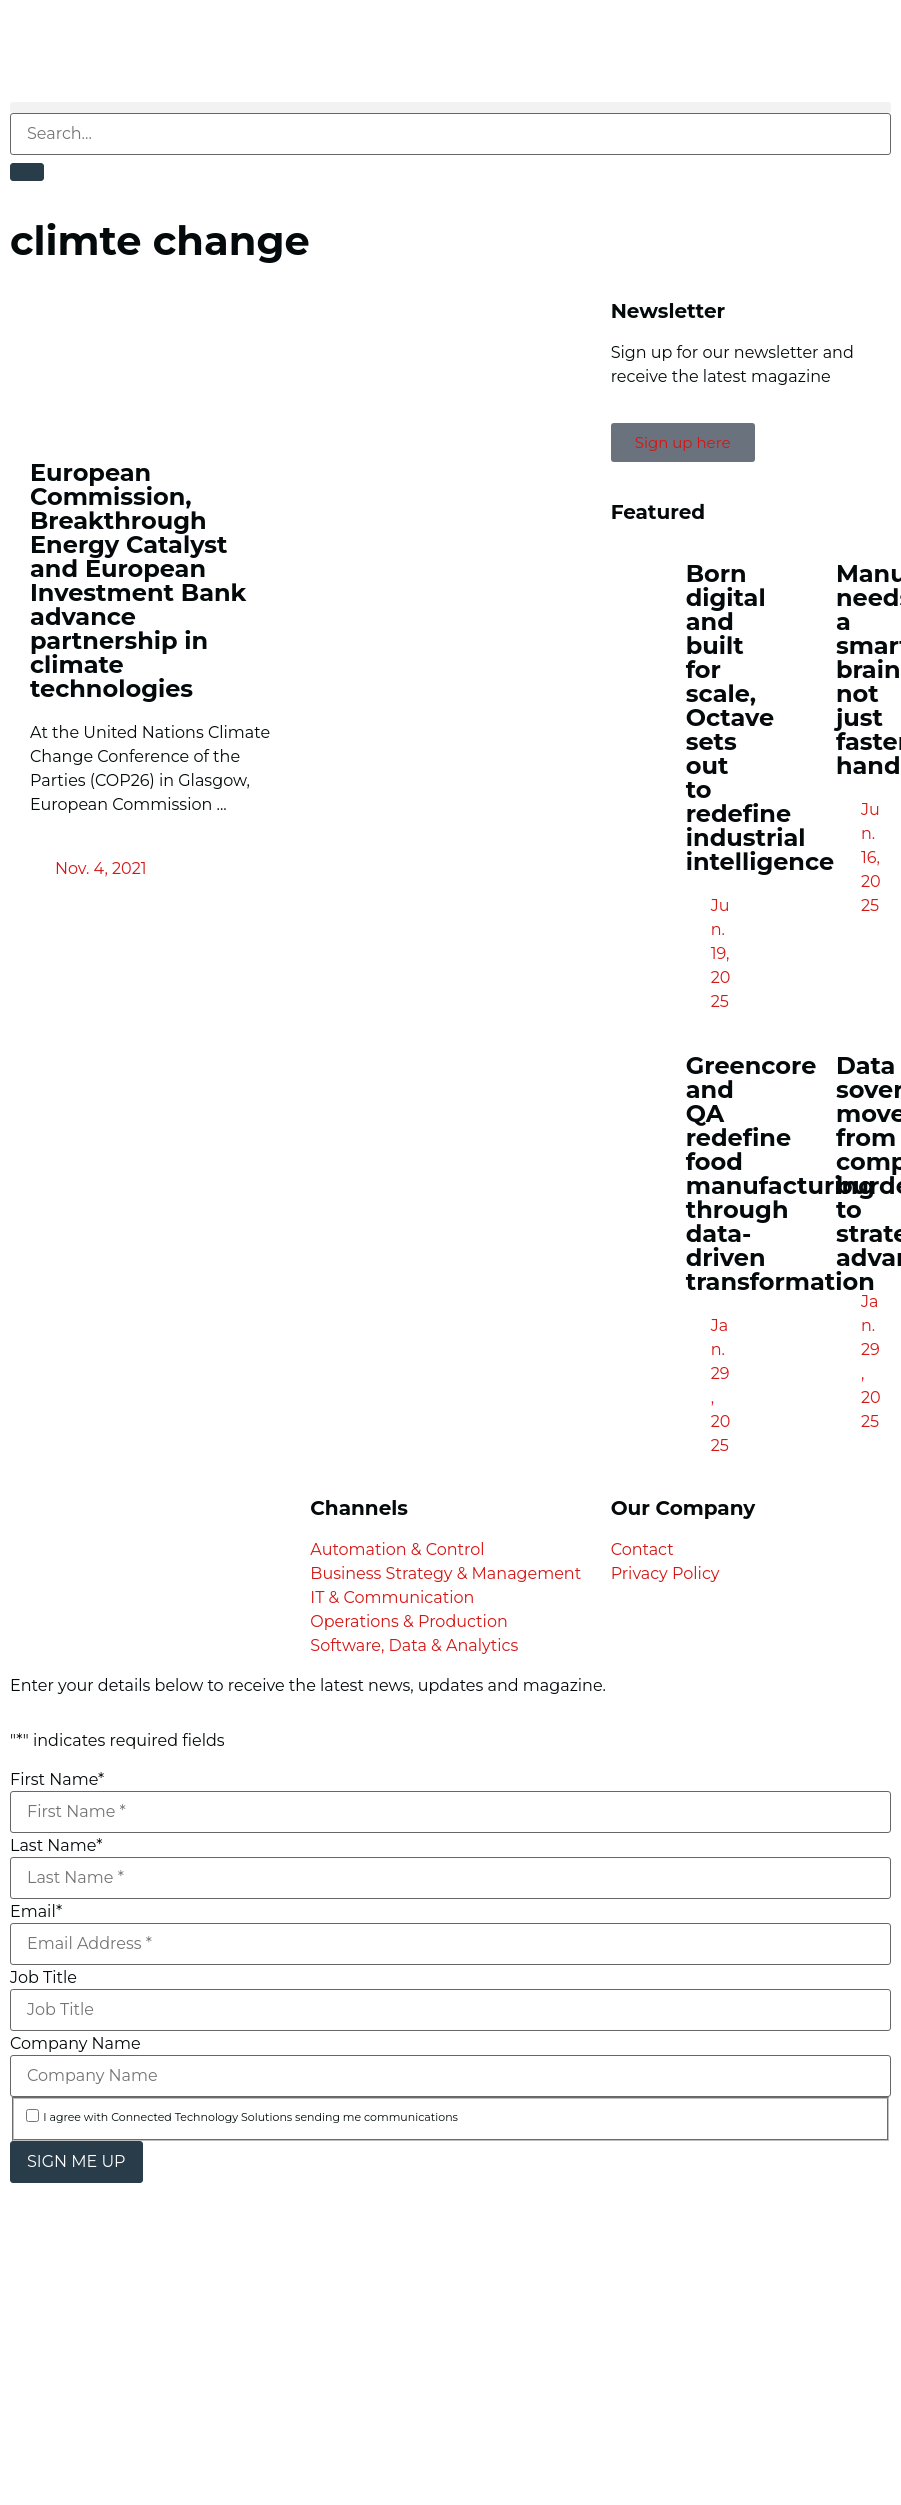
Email (36, 1912)
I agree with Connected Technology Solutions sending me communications (250, 2117)
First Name (57, 1780)
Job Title (43, 1978)
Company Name (75, 2044)
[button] (450, 107)
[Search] (27, 172)
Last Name (56, 1846)
